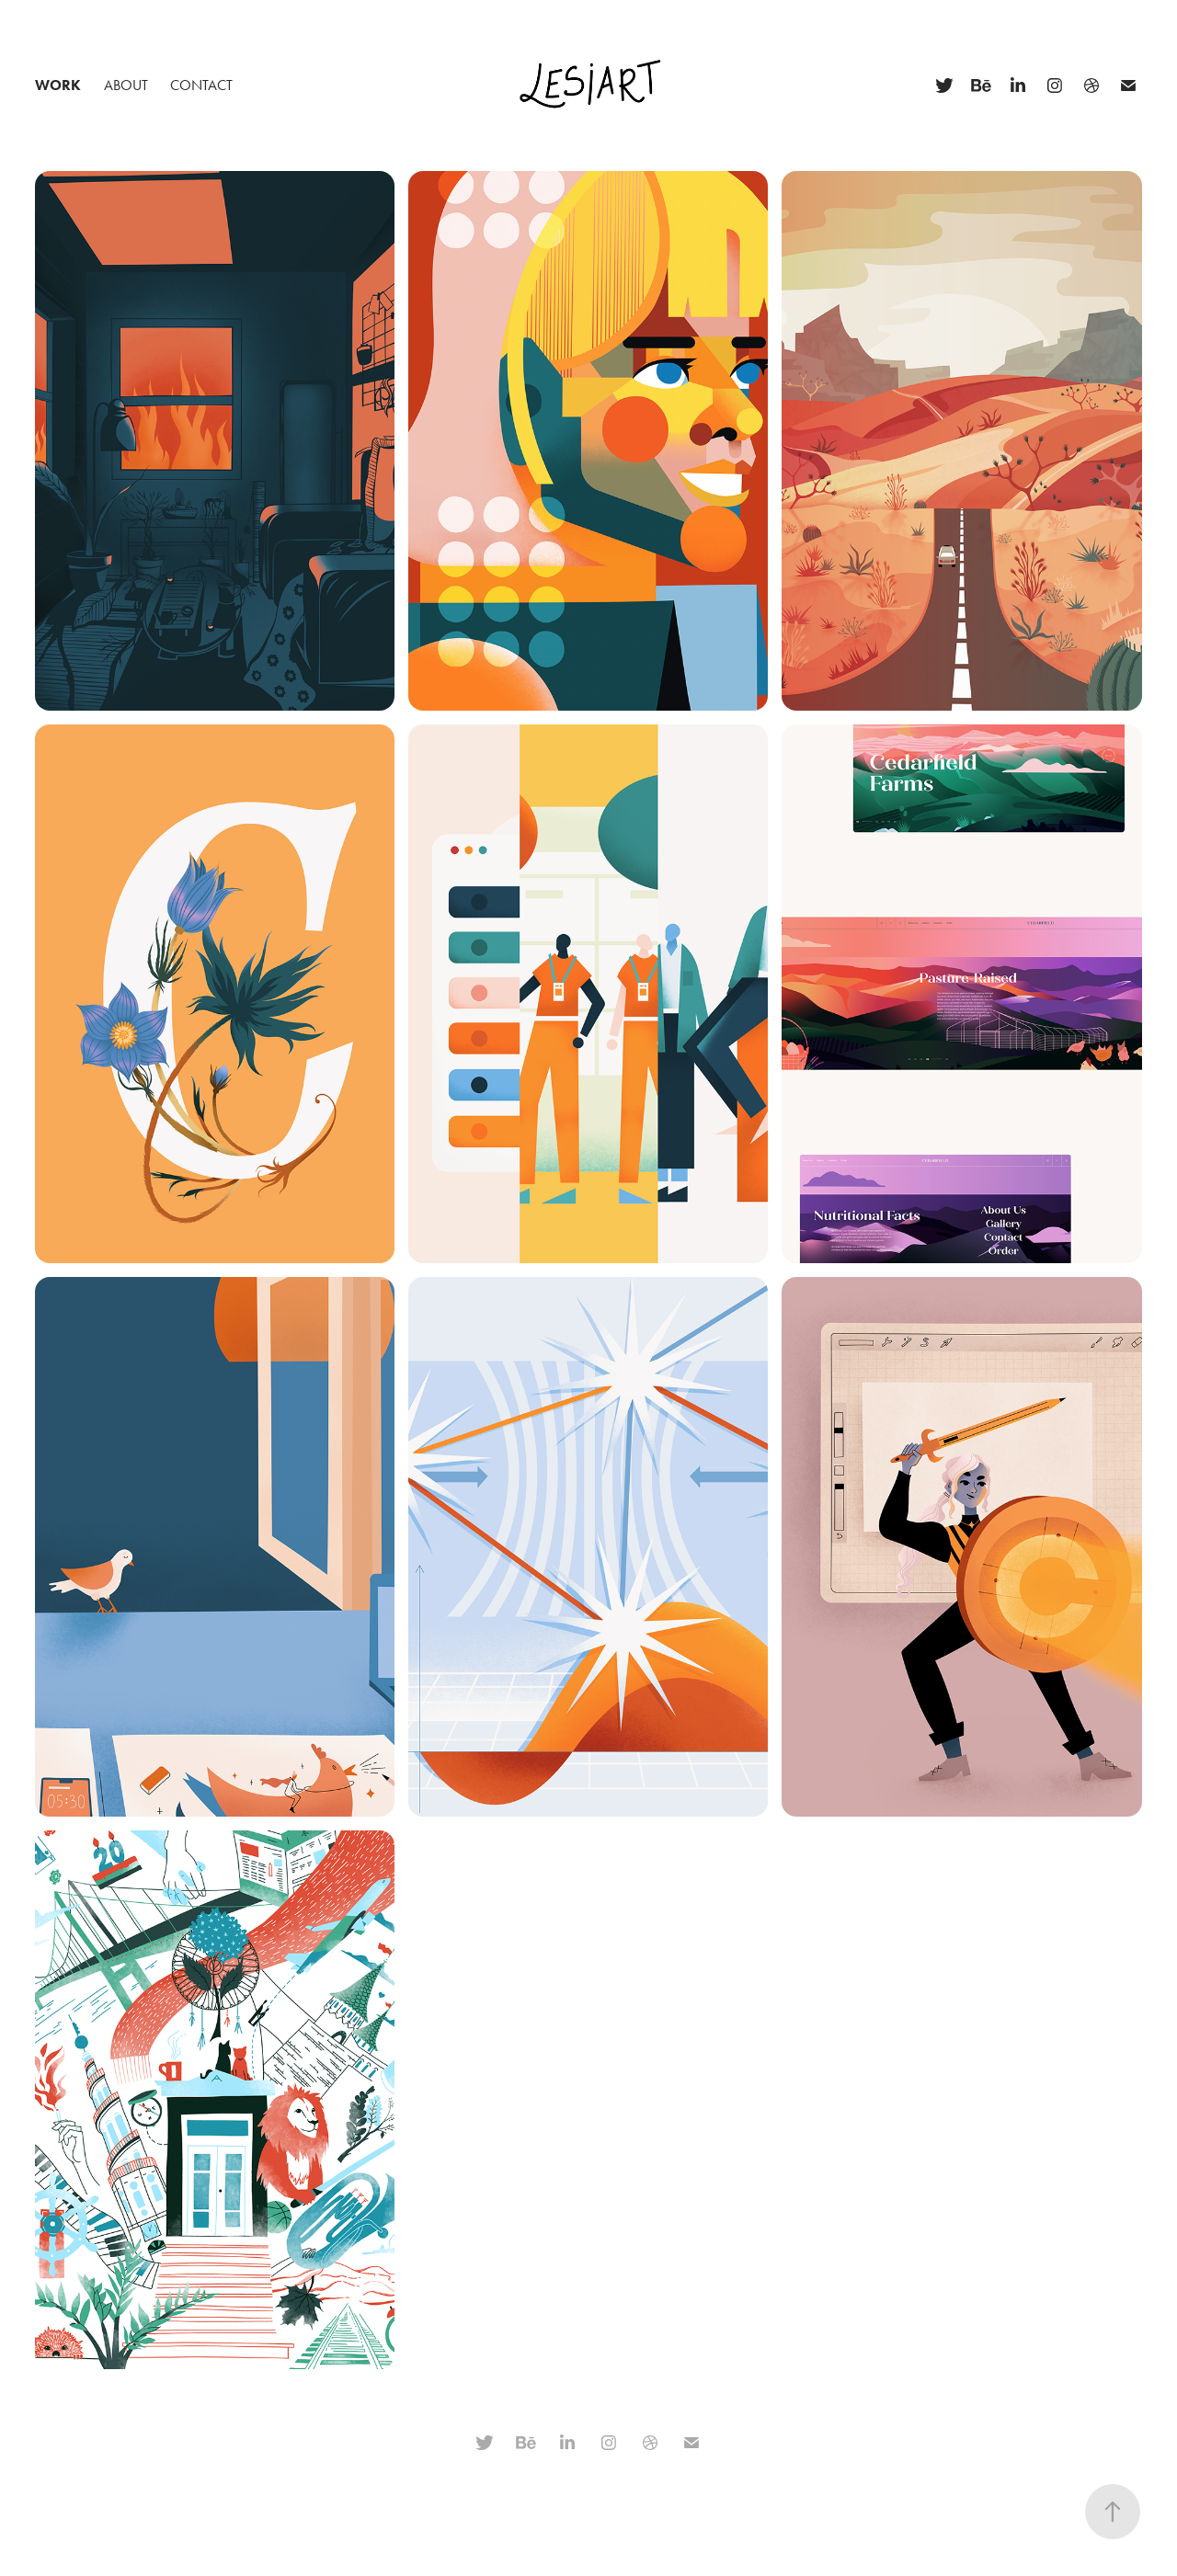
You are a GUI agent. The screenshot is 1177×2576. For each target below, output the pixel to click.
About (126, 85)
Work (58, 85)
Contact (201, 85)
